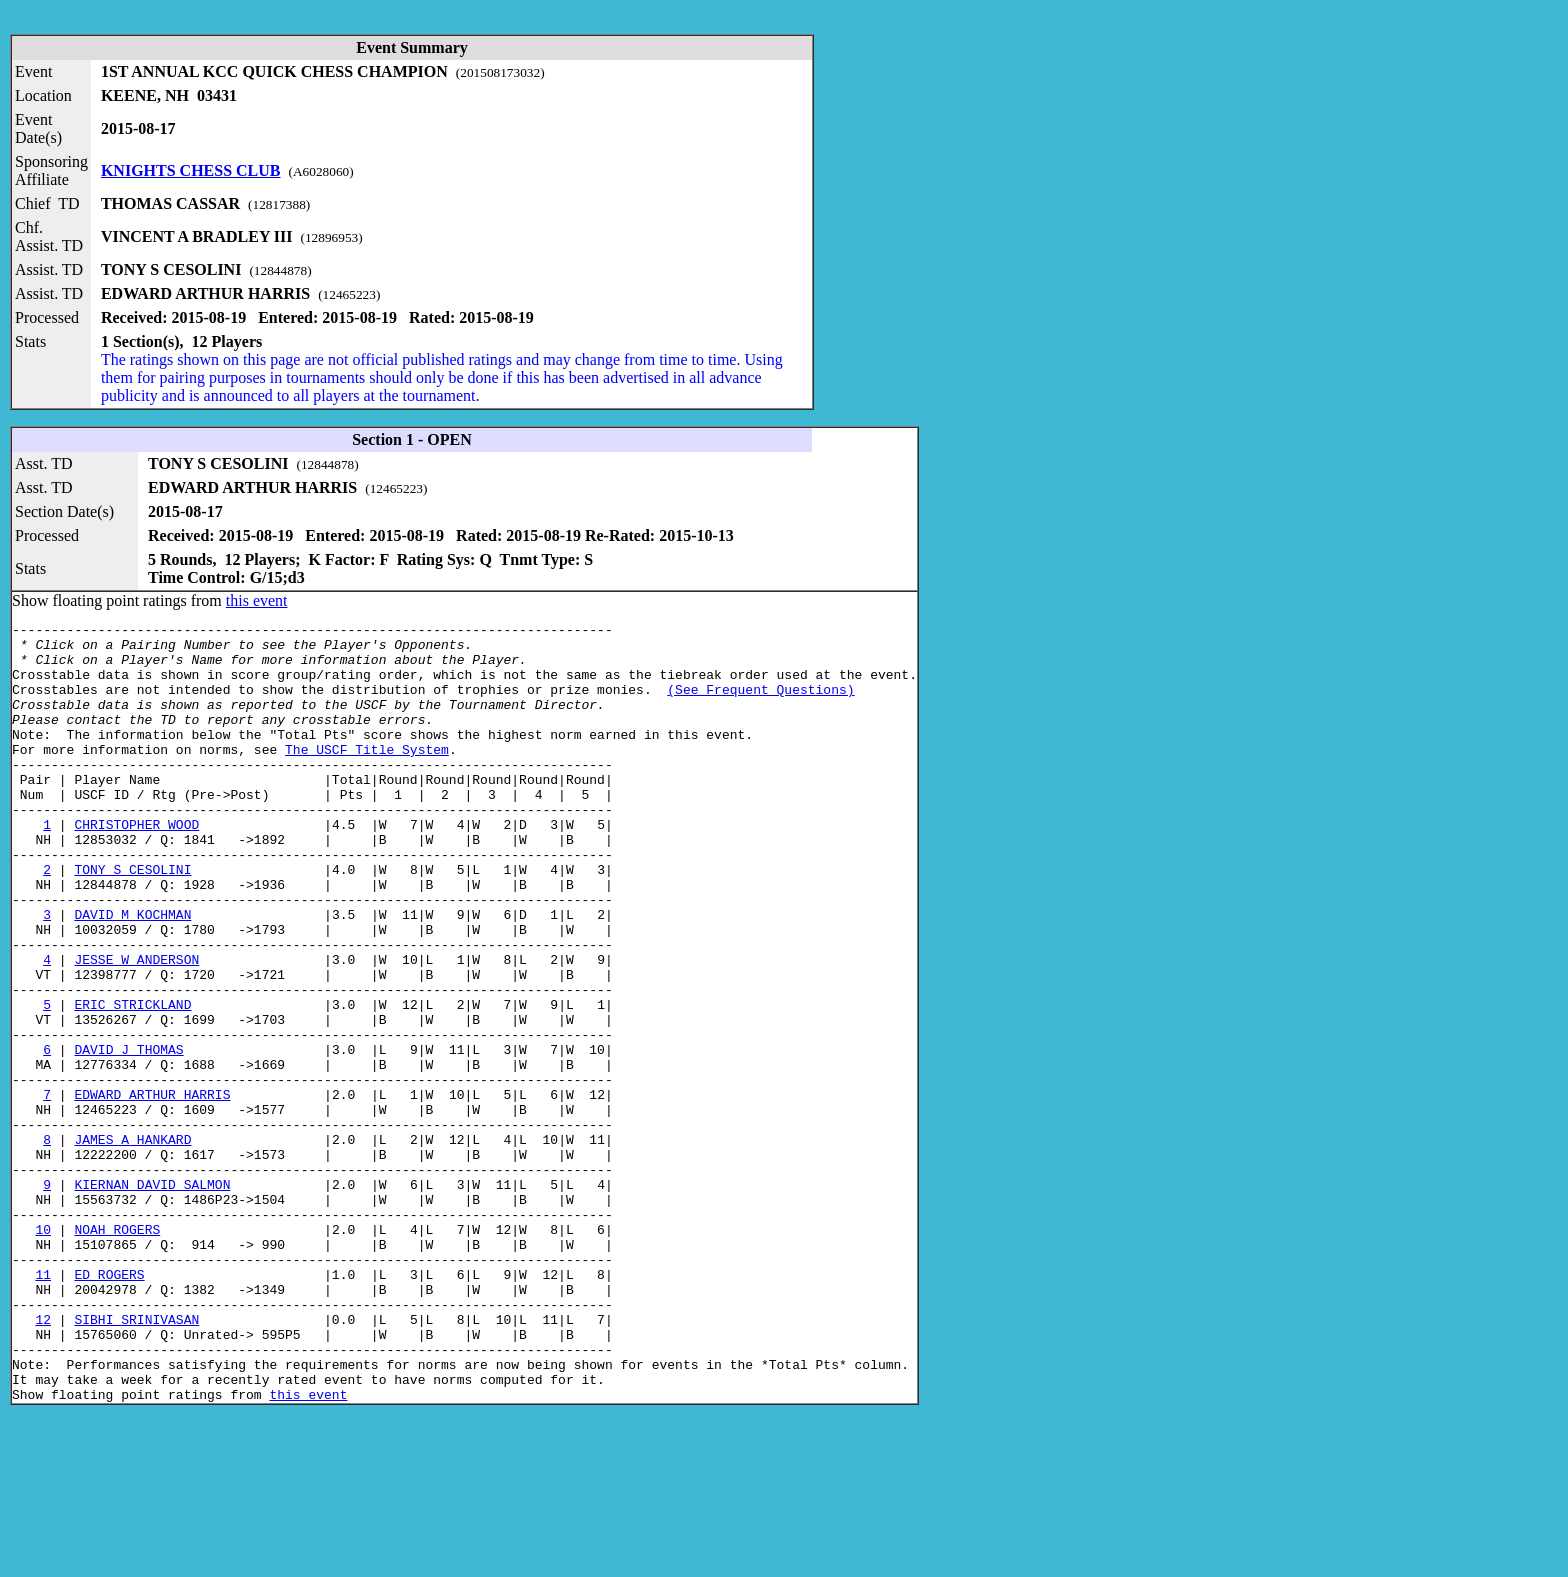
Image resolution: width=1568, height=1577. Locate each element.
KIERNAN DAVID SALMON (152, 1298)
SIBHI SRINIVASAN (136, 1460)
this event (257, 600)
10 (43, 1352)
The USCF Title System (367, 776)
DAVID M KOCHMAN (132, 974)
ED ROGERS (109, 1406)
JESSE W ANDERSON (136, 1028)
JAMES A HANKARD (132, 1244)
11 (43, 1406)
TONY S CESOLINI (132, 920)
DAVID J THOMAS (128, 1136)
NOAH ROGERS (117, 1352)
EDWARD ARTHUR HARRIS (152, 1190)
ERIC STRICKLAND (132, 1082)
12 (43, 1460)
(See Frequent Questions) (760, 704)
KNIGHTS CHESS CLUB (191, 170)
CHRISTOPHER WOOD (136, 866)
